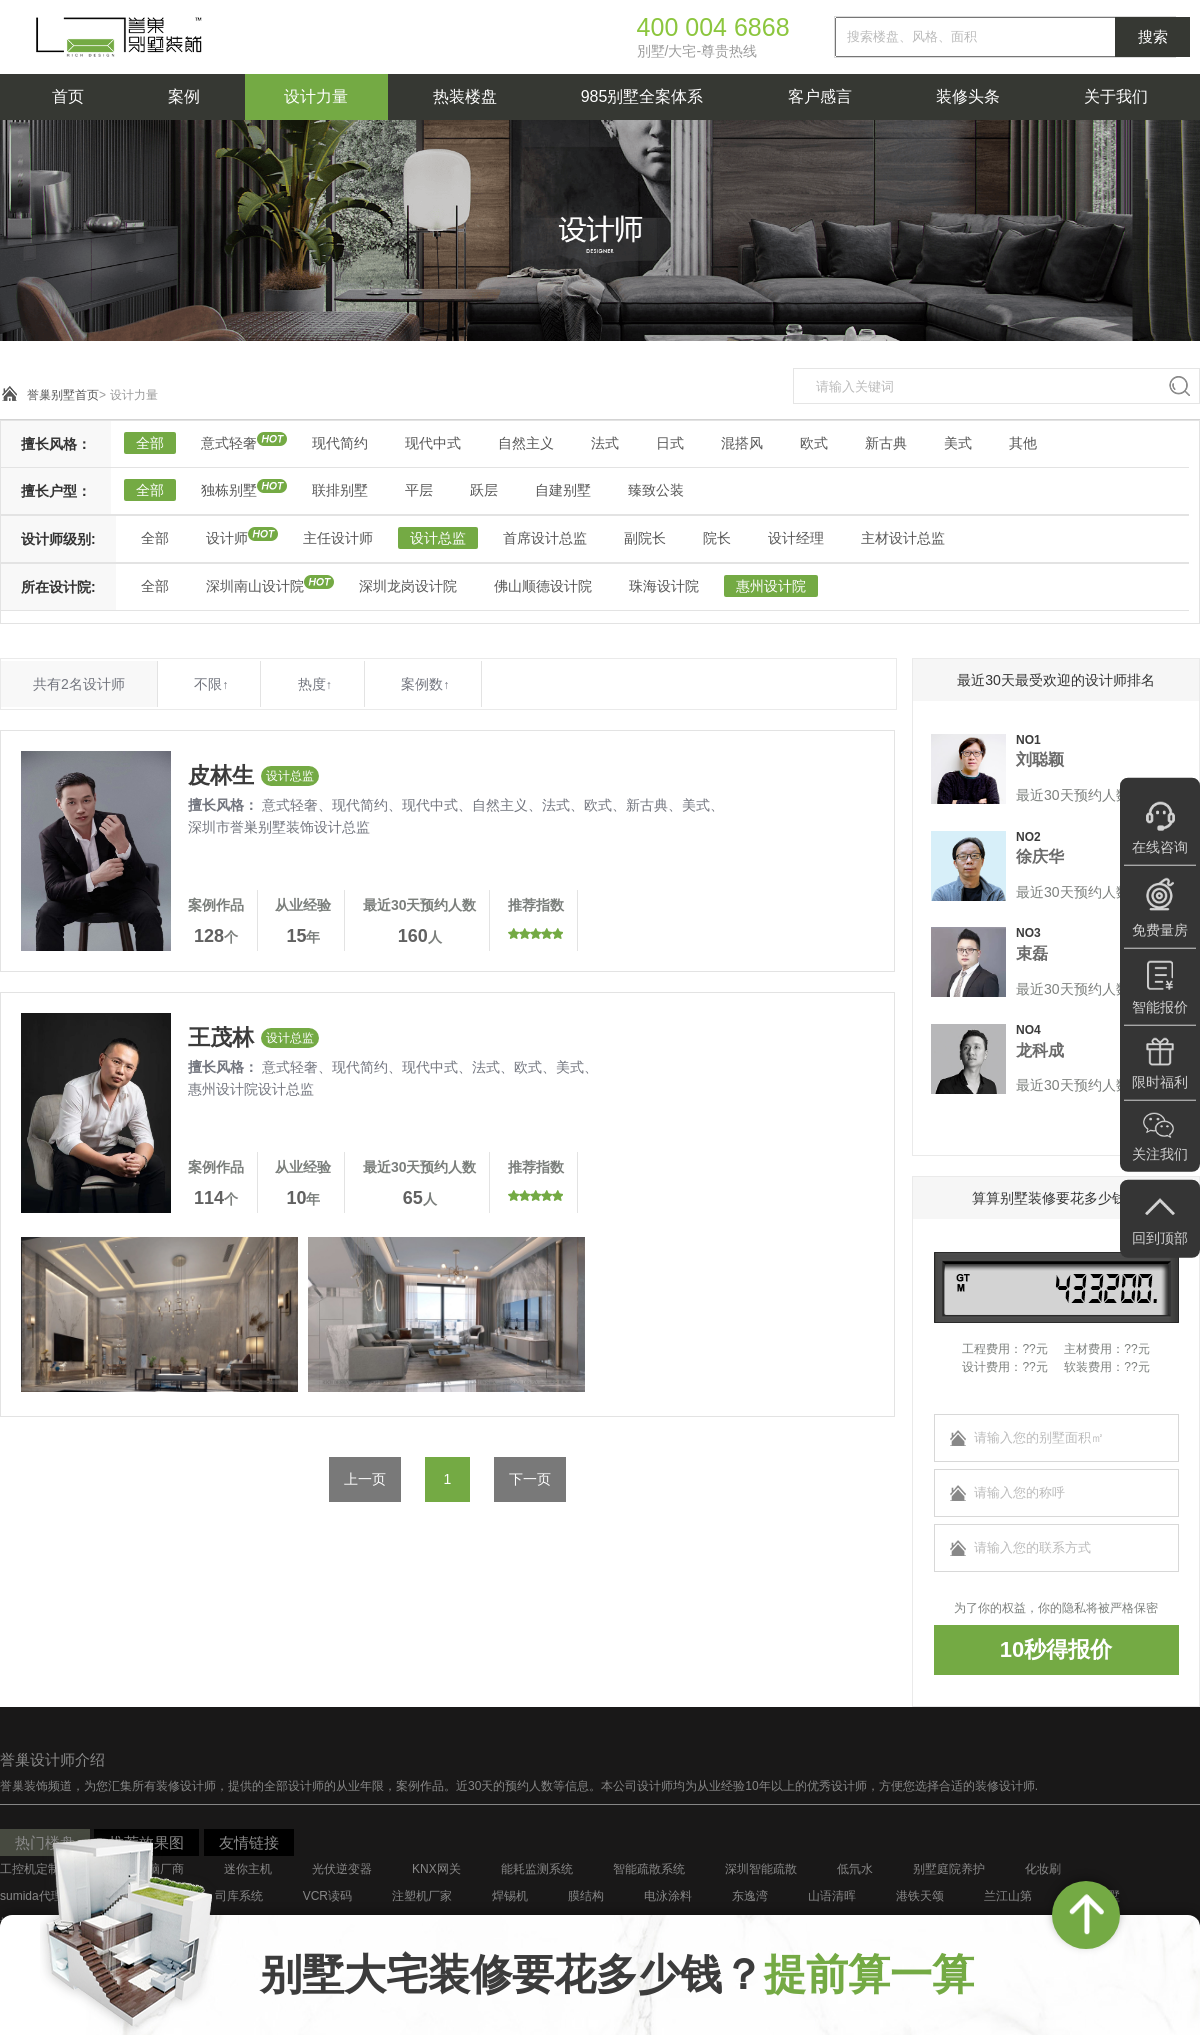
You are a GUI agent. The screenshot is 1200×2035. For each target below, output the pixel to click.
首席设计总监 (545, 538)
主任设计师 (338, 538)
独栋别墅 (229, 490)
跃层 (484, 490)
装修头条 (968, 96)
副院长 (645, 538)
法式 (605, 443)
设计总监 (438, 538)
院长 (717, 538)
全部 (150, 443)
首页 (68, 96)
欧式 (814, 443)
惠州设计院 (771, 586)
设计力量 (316, 96)
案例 (184, 96)
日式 (670, 443)
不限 (211, 684)
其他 (1023, 443)
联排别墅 (340, 490)
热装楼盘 (465, 96)
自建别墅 (563, 490)
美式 (958, 443)
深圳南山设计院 (255, 586)
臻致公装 (656, 490)
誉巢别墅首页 (63, 395)
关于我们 (1116, 96)
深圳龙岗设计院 (408, 586)
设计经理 (796, 538)
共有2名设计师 (79, 684)
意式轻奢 (229, 443)
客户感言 (820, 96)
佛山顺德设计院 (543, 586)
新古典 (886, 443)
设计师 (227, 538)
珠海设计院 (664, 586)
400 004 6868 (713, 27)
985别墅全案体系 (642, 96)
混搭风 (742, 443)
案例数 (425, 684)
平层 (419, 490)
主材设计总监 (903, 538)
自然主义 (526, 443)
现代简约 (340, 443)
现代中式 (433, 443)
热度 (315, 684)
